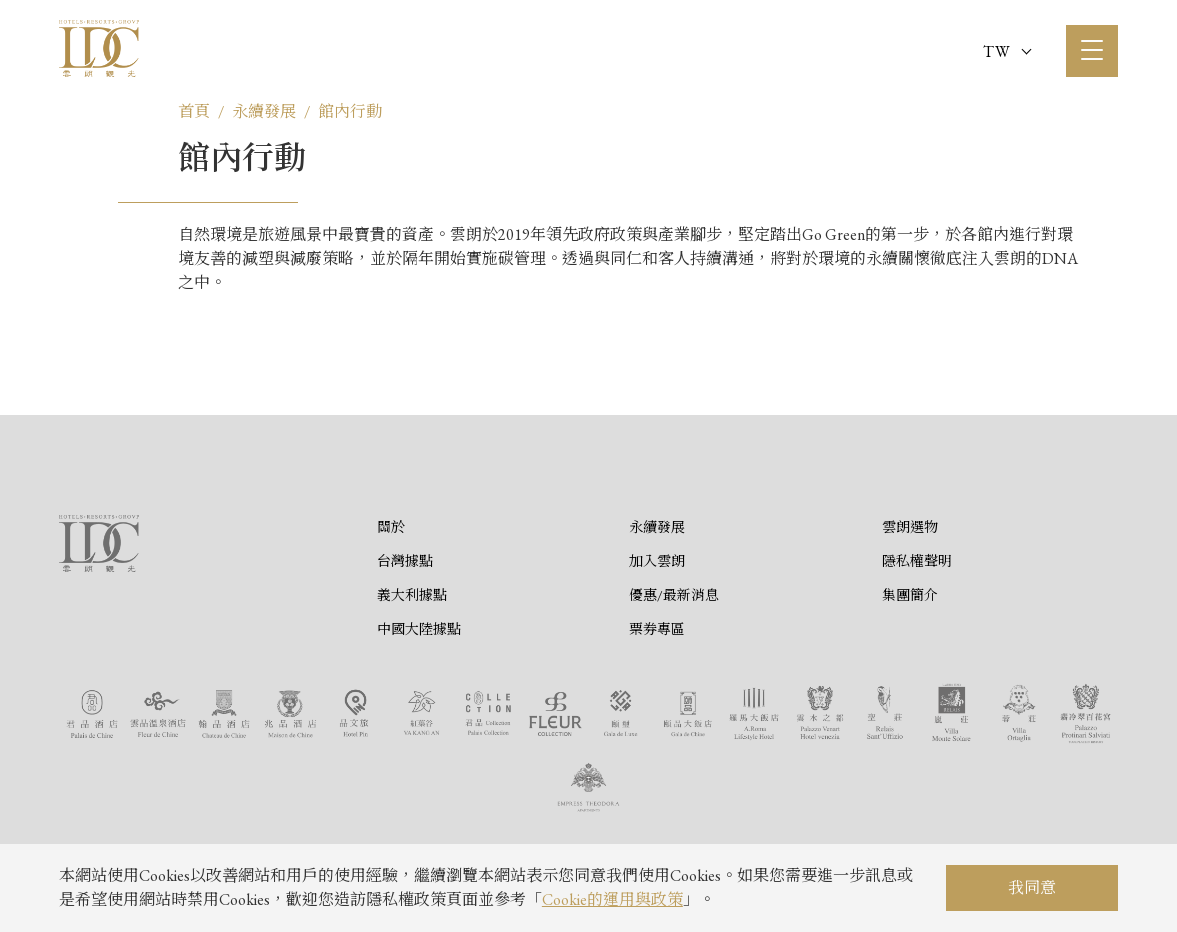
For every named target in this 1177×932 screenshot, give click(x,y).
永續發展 (264, 111)
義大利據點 (412, 595)
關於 (391, 527)
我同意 (1032, 887)
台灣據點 (405, 561)
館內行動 (350, 111)
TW (1007, 51)
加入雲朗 (657, 561)
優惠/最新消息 (674, 595)
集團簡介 (910, 595)
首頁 (194, 111)
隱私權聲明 (917, 561)
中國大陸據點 (419, 629)
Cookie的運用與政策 (612, 899)
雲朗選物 (910, 527)
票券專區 (657, 629)
